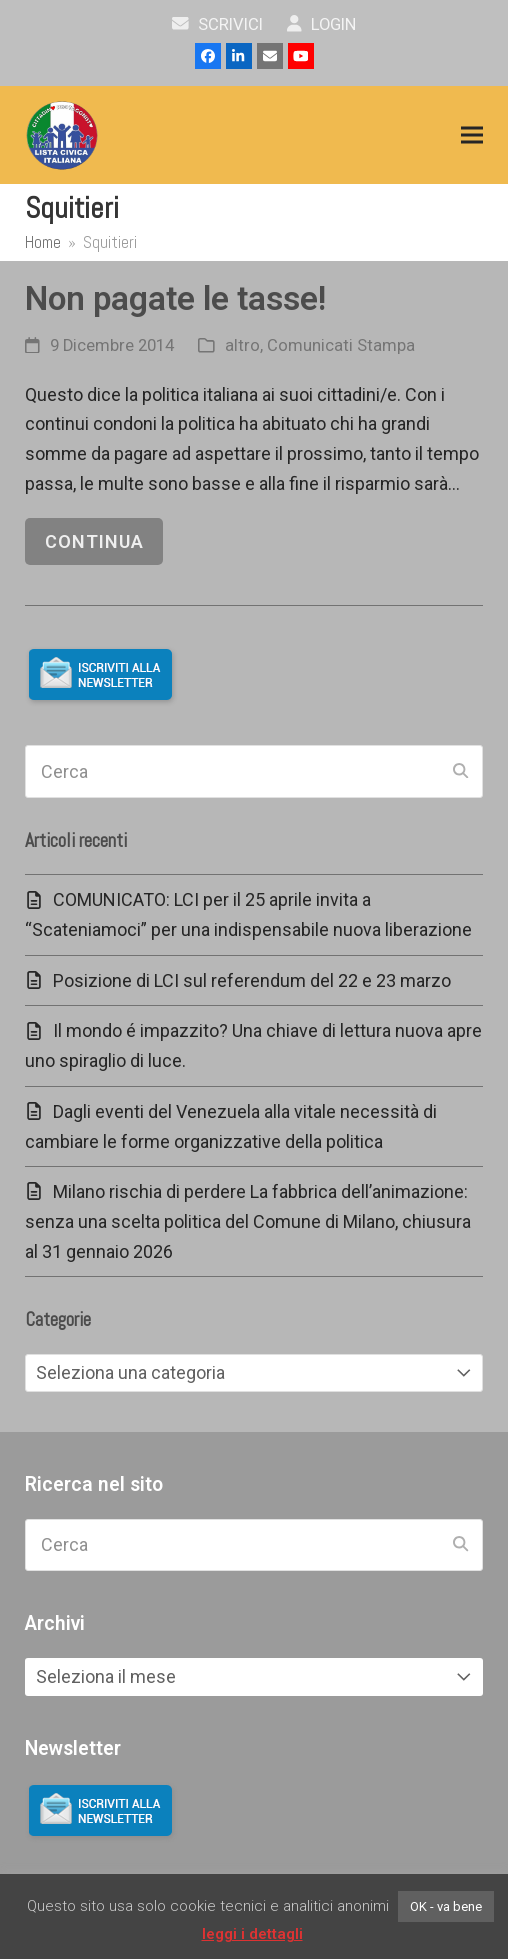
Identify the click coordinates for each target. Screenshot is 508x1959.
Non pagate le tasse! (175, 298)
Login (321, 24)
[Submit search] (460, 772)
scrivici (217, 24)
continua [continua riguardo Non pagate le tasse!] (94, 541)
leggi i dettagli (252, 1934)
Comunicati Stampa (341, 345)
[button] (472, 135)
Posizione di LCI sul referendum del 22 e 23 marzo (252, 980)
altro (242, 345)
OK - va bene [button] (446, 1906)
